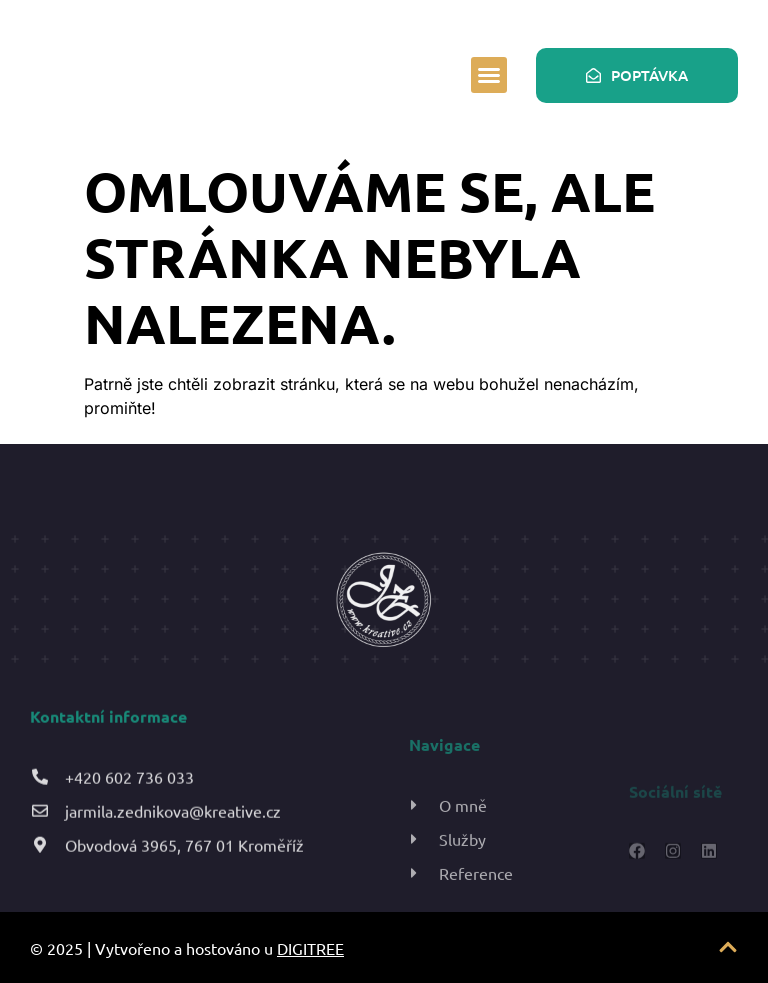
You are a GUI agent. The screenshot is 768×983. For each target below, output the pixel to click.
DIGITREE (310, 948)
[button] (489, 75)
